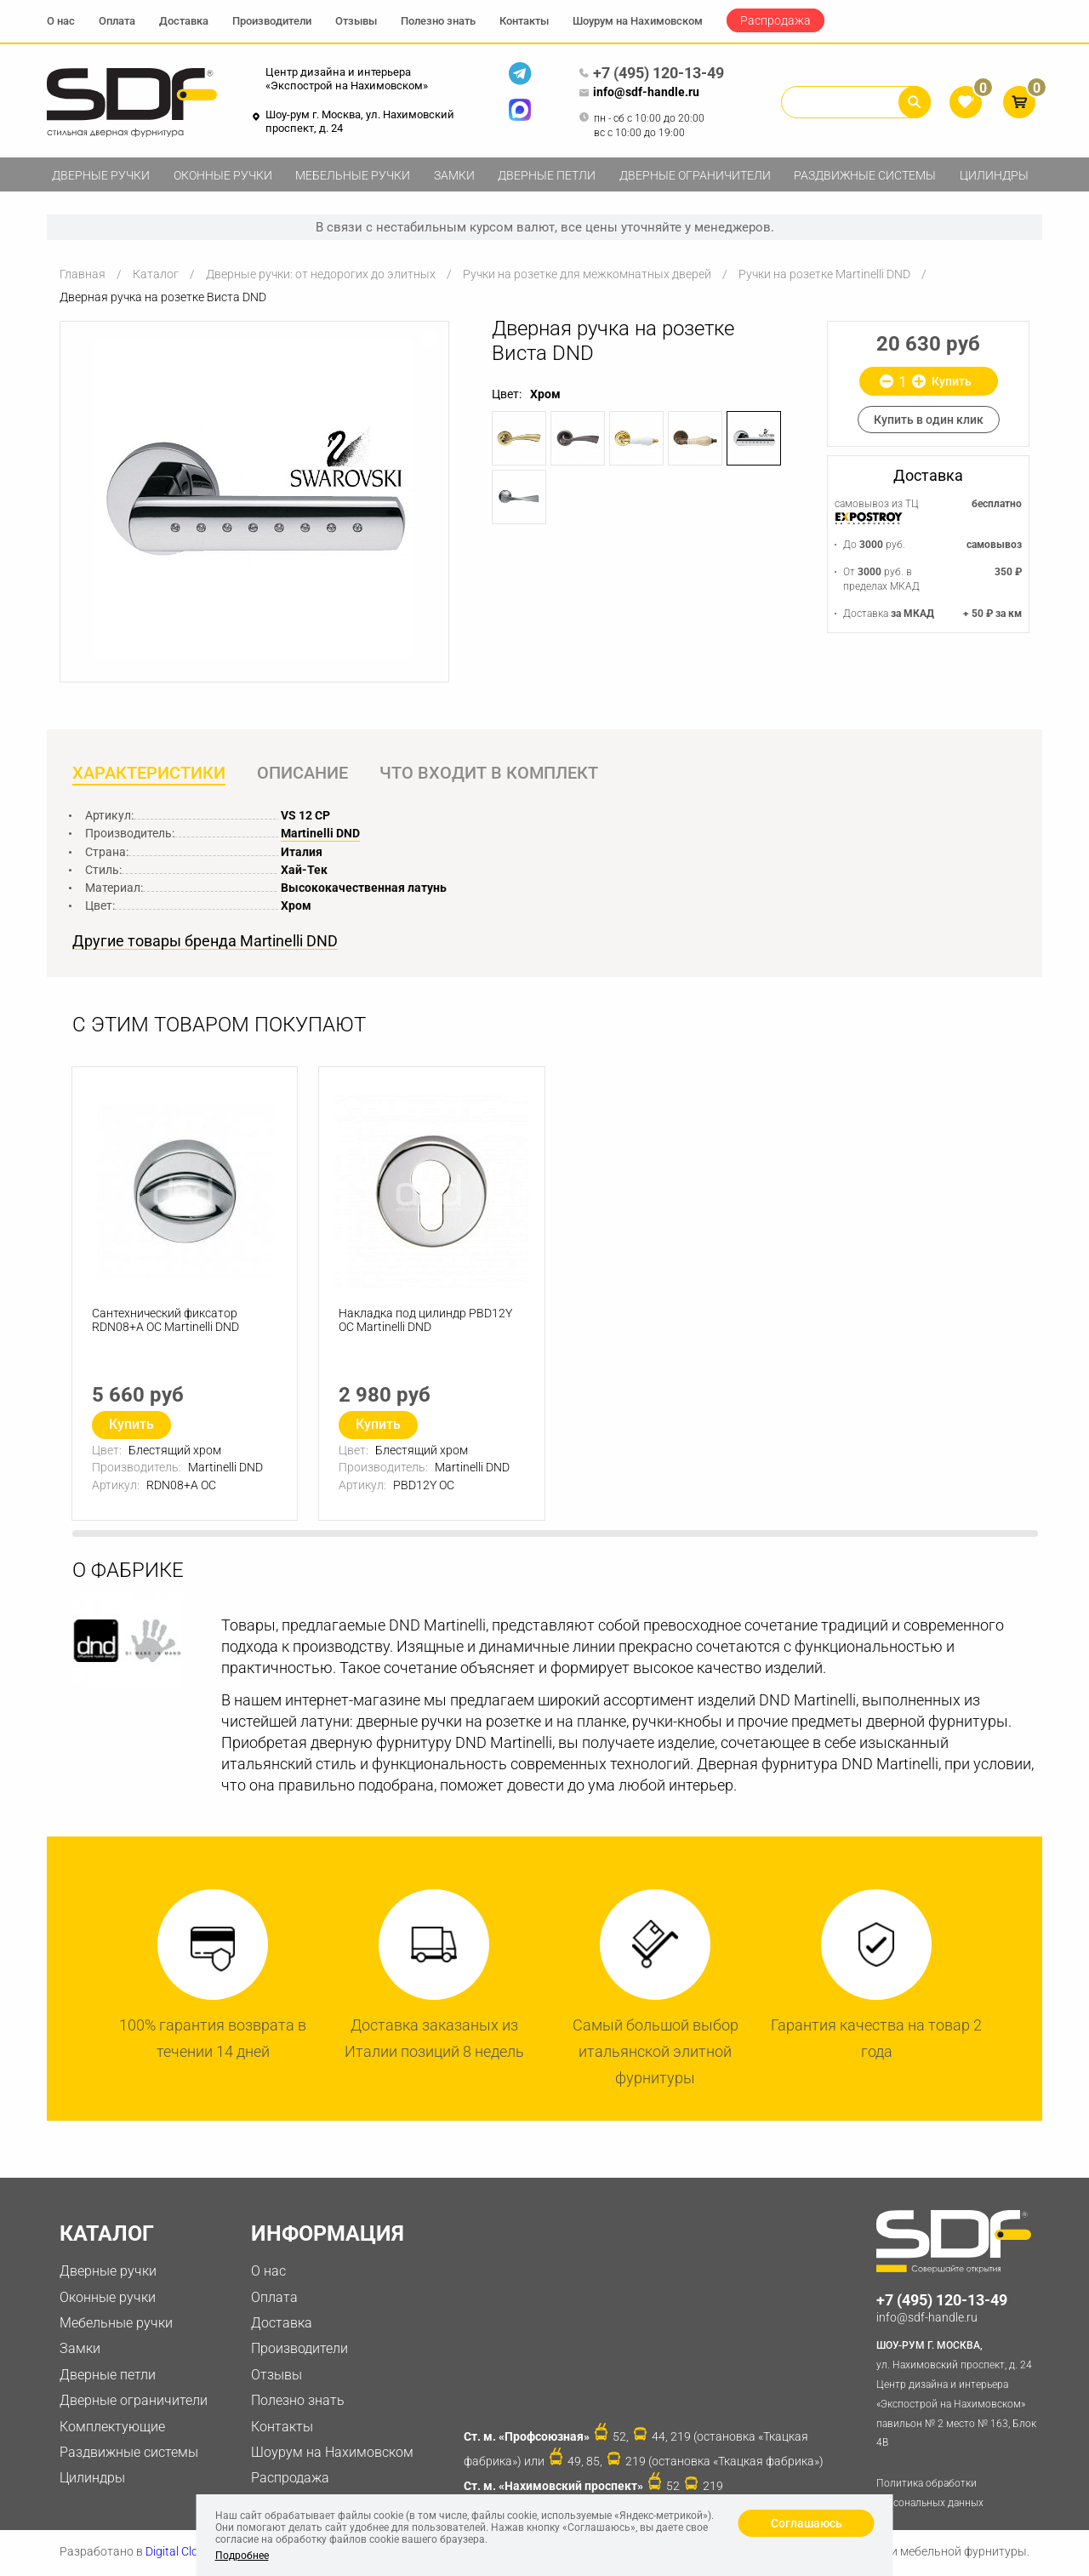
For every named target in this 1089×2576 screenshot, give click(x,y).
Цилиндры (994, 175)
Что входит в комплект (492, 773)
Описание (304, 773)
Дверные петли (547, 175)
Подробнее (242, 2555)
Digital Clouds (181, 2553)
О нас (61, 20)
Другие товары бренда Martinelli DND (205, 942)
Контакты (524, 20)
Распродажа (775, 20)
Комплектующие (112, 2427)
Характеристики (148, 773)
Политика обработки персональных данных (930, 2494)
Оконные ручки (223, 175)
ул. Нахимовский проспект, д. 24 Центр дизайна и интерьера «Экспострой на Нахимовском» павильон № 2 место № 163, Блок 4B (959, 2394)
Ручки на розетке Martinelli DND (824, 274)
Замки (454, 175)
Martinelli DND (320, 834)
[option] (254, 498)
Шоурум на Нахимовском (638, 20)
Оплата (117, 20)
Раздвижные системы (865, 175)
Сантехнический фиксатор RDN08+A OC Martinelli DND (166, 1323)
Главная (82, 274)
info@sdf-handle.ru (639, 92)
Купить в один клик (929, 419)
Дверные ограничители (695, 175)
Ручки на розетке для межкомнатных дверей (587, 274)
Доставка (183, 20)
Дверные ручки (101, 175)
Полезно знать (438, 20)
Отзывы (356, 20)
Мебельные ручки (352, 175)
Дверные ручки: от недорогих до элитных (321, 274)
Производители (271, 20)
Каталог (156, 274)
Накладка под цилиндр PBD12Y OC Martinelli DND (426, 1323)
